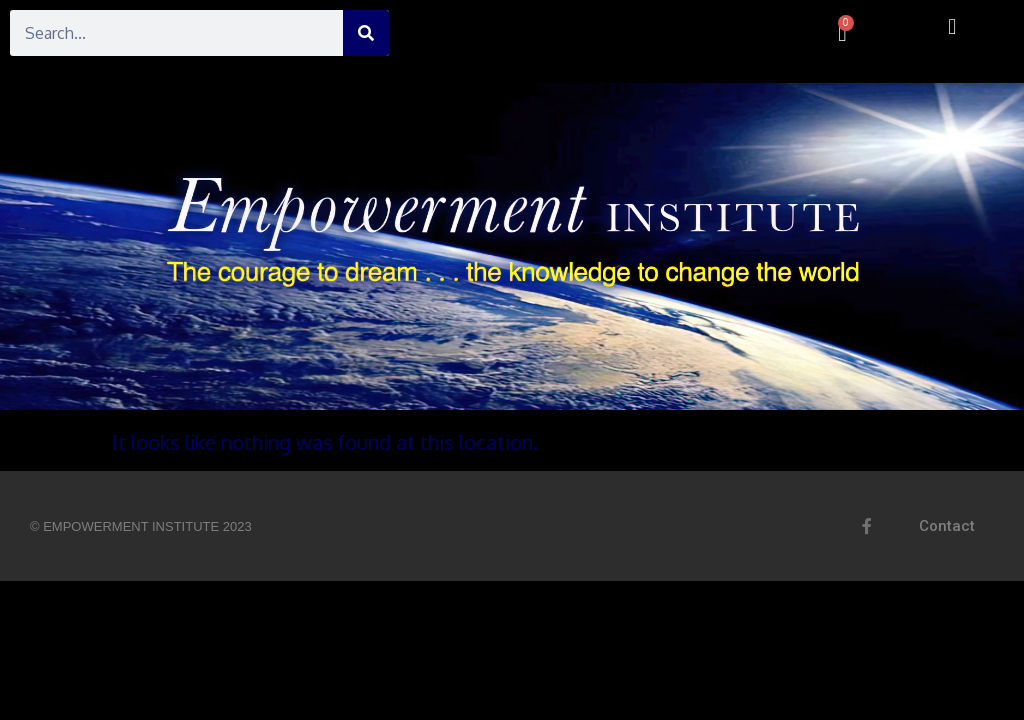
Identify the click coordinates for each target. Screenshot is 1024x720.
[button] (952, 26)
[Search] (366, 33)
